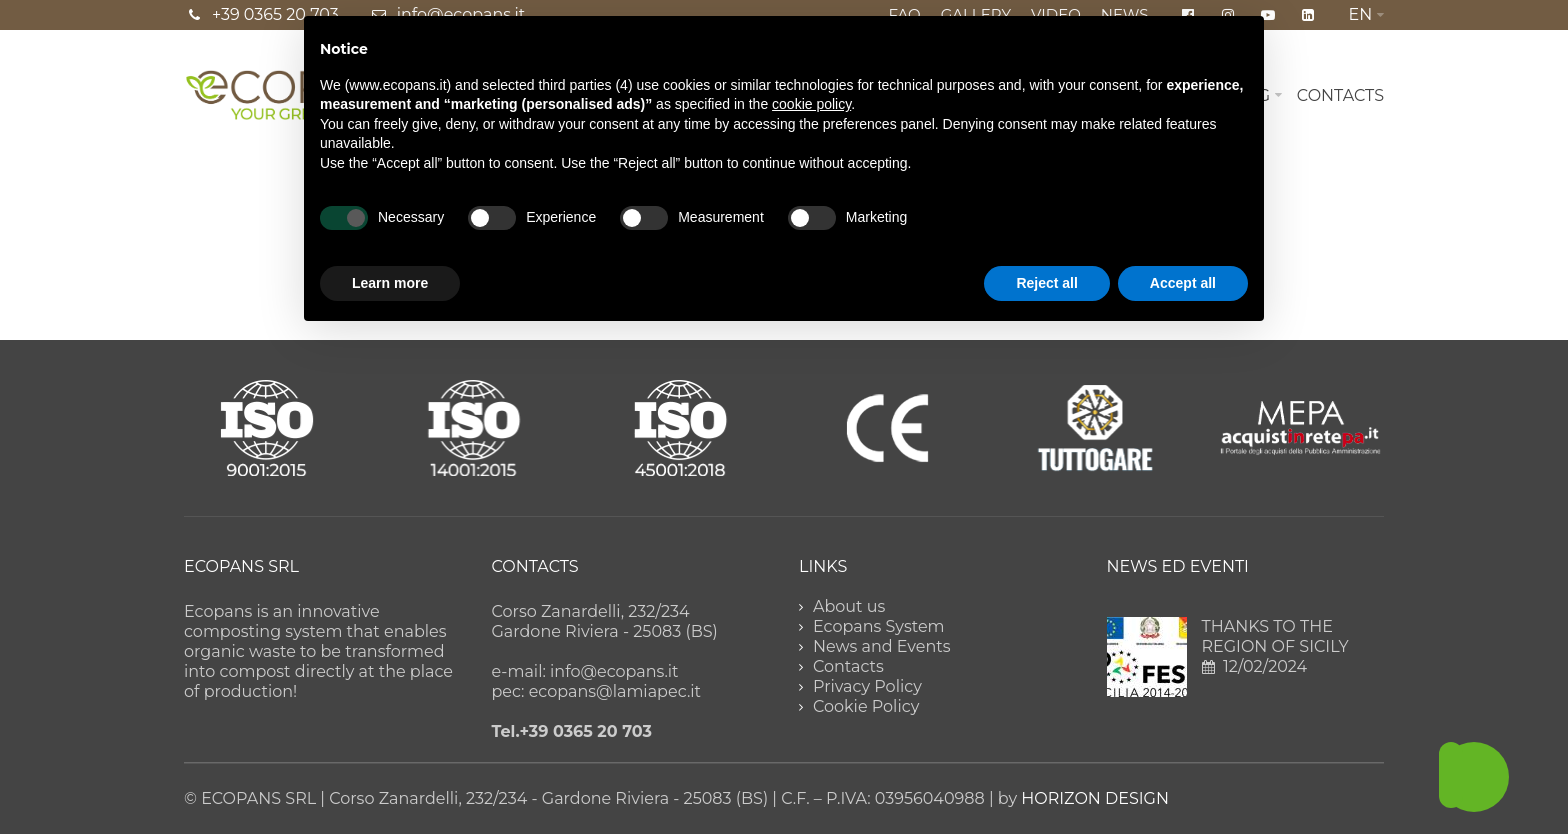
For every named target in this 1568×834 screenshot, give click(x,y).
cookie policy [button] (811, 104)
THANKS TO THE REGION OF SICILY (1275, 636)
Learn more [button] (390, 283)
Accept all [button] (1183, 283)
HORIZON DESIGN (1095, 798)
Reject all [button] (1046, 283)
